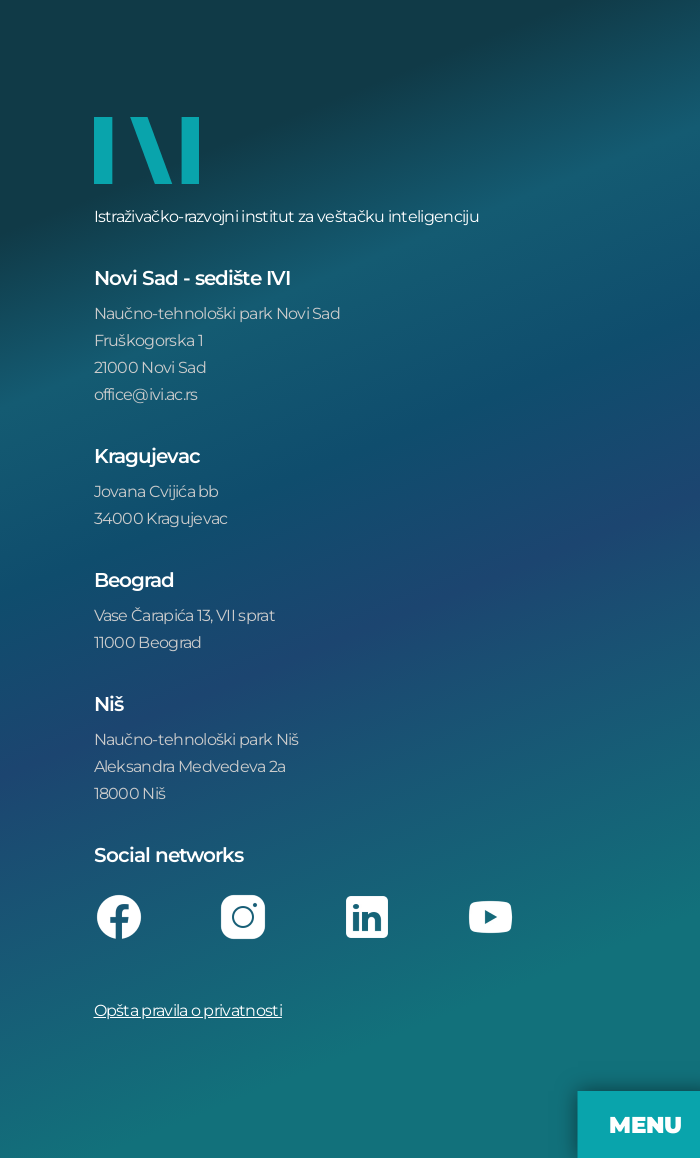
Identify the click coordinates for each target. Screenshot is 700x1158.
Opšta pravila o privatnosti (188, 1009)
